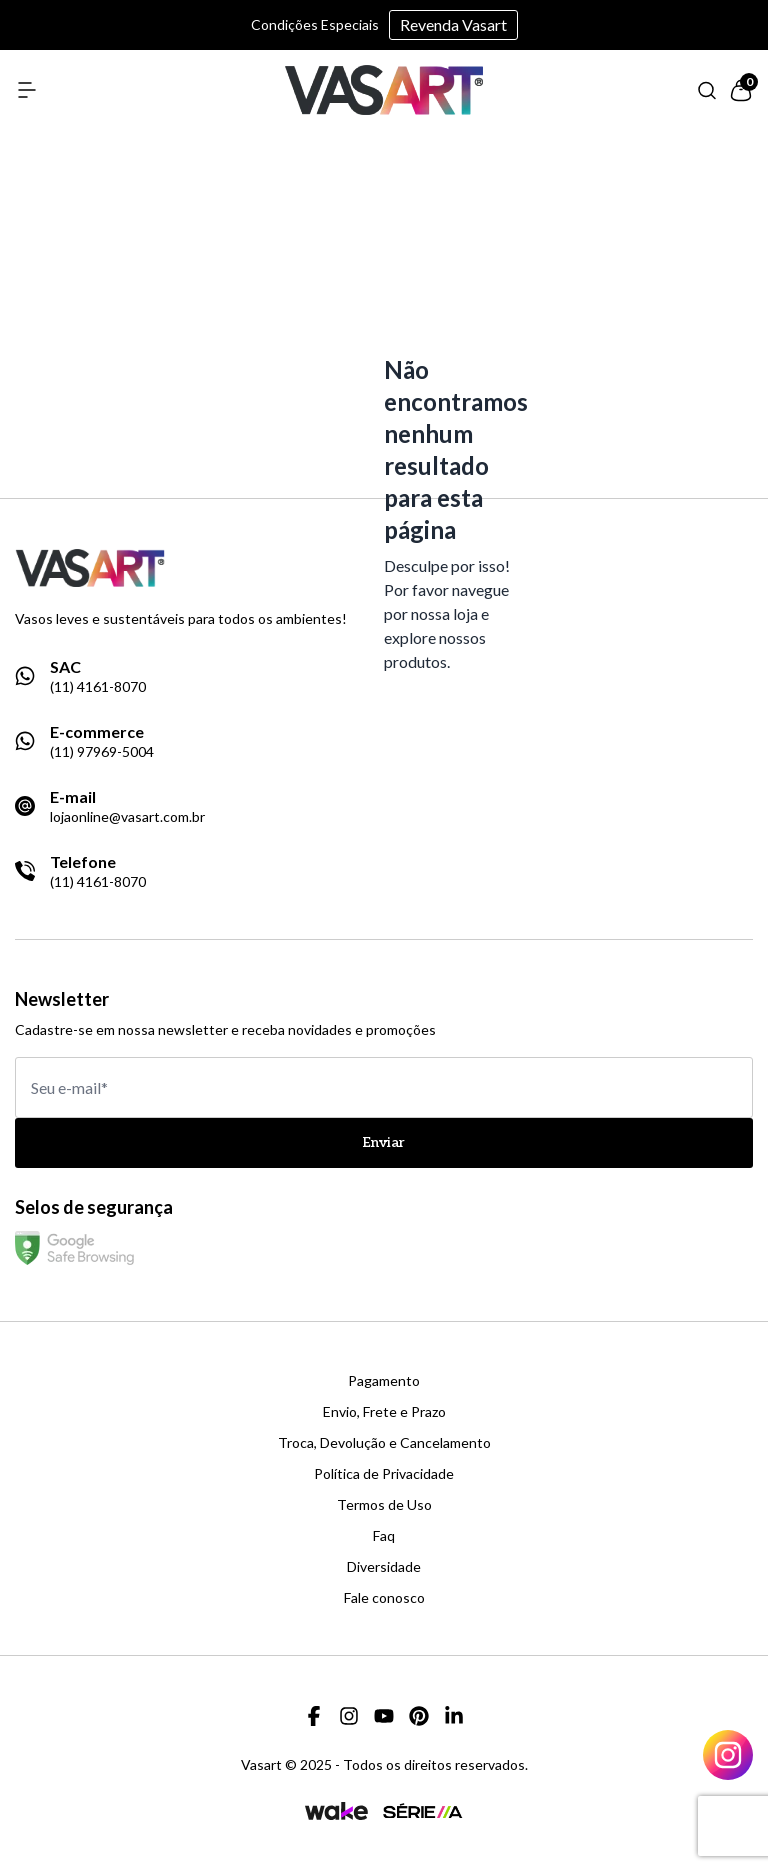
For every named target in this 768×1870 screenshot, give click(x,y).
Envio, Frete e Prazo (384, 1412)
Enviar (384, 1142)
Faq (384, 1536)
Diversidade (384, 1567)
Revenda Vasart (453, 24)
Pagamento (384, 1381)
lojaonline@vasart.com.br (127, 817)
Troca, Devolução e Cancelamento (384, 1443)
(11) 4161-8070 (98, 687)
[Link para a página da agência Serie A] (423, 1810)
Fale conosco (384, 1598)
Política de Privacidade (384, 1474)
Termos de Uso (384, 1505)
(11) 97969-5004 (102, 752)
